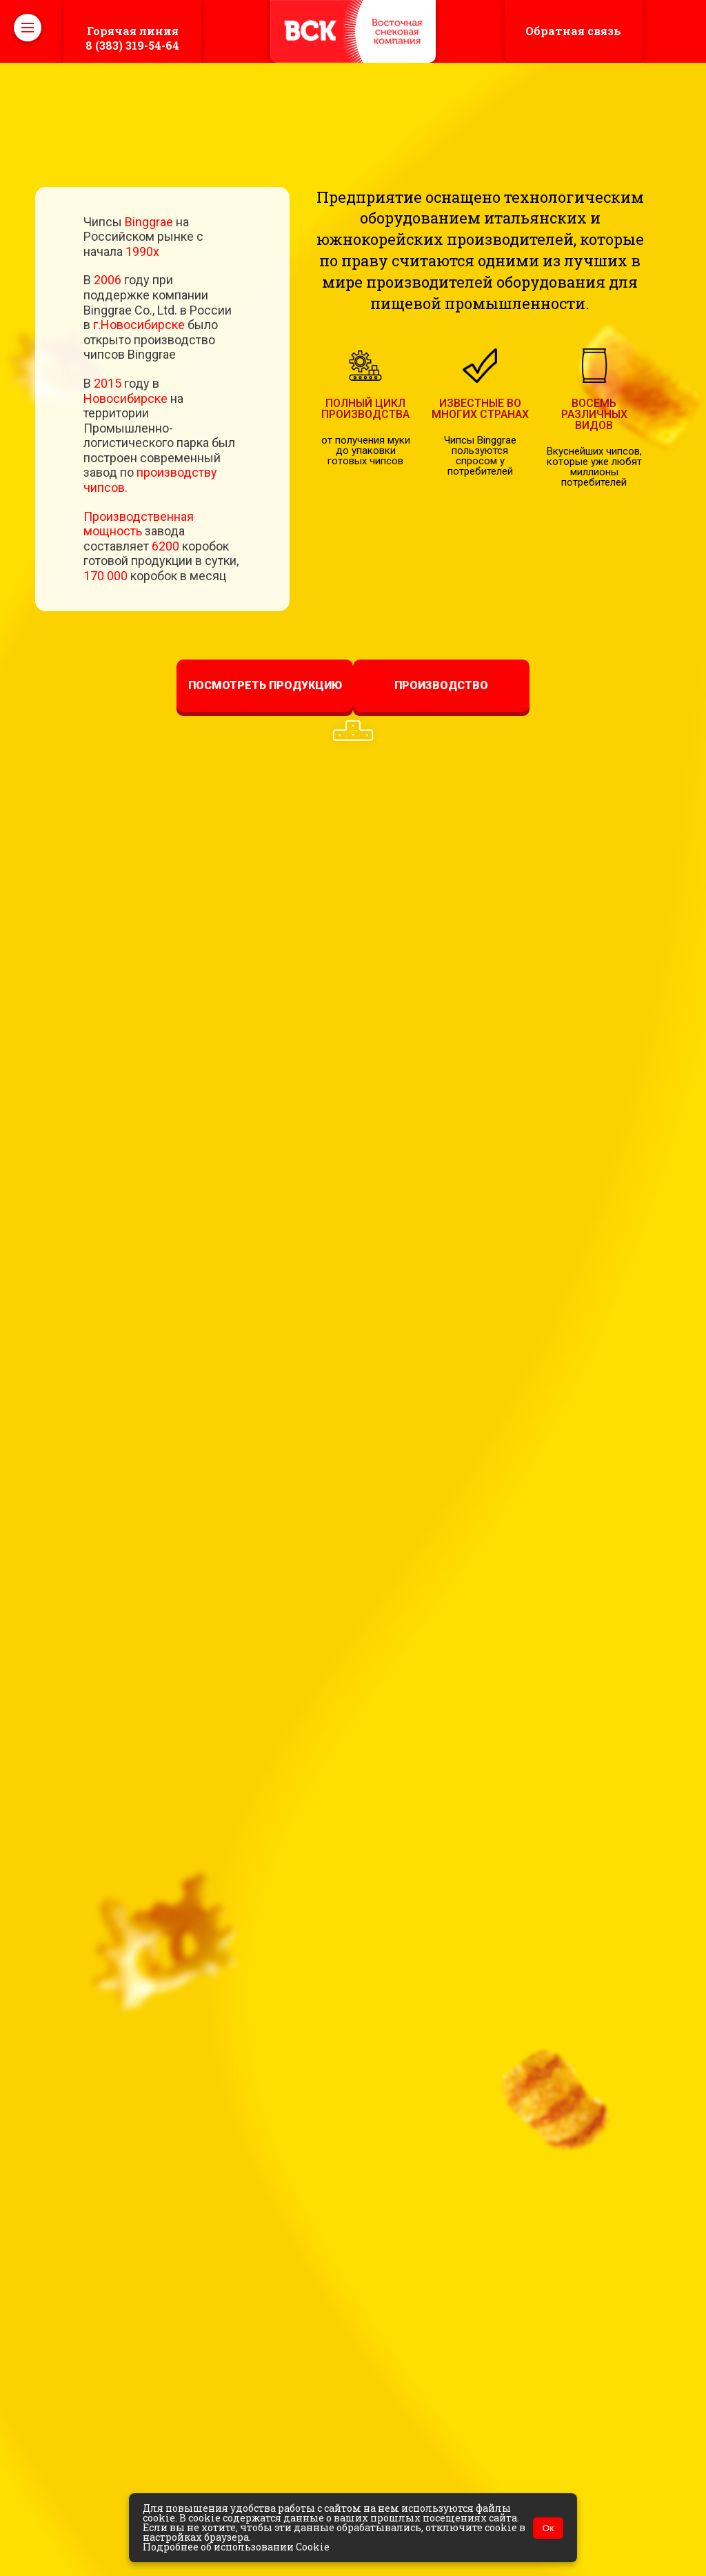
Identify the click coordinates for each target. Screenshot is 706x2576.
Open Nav (31, 28)
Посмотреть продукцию (265, 685)
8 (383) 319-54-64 (132, 37)
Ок (548, 2528)
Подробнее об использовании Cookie (236, 2546)
